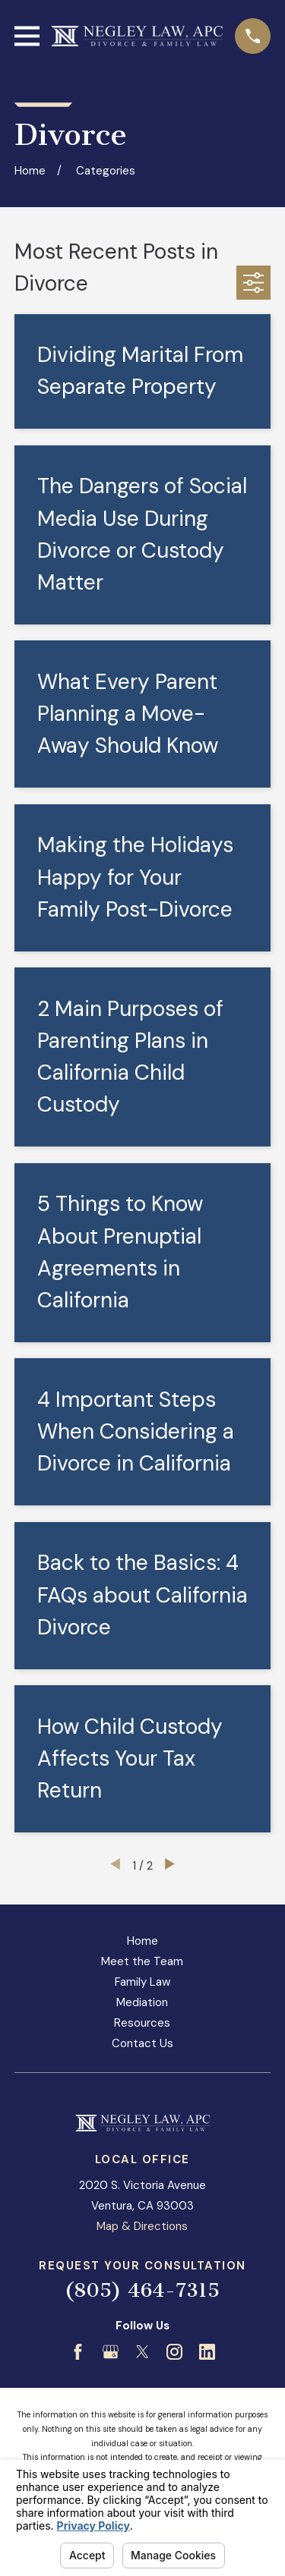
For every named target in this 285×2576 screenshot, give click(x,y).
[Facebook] (78, 2352)
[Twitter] (142, 2352)
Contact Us (142, 2043)
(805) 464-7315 (142, 2290)
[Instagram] (174, 2352)
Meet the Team (142, 1961)
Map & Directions (142, 2226)
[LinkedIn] (207, 2352)
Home (142, 1941)
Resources (142, 2022)
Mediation (142, 2002)
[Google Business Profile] (111, 2352)
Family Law (142, 1981)
